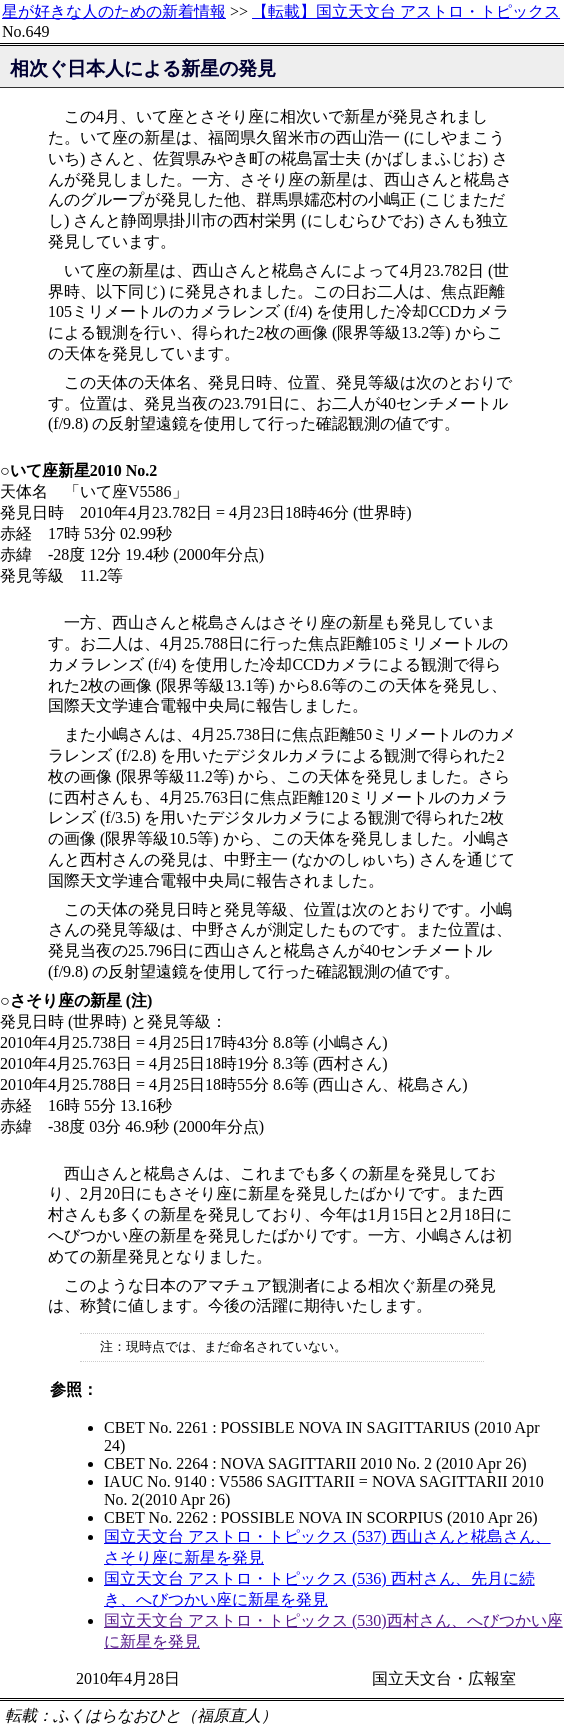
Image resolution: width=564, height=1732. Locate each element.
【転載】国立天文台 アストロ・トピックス (406, 11)
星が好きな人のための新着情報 (114, 11)
